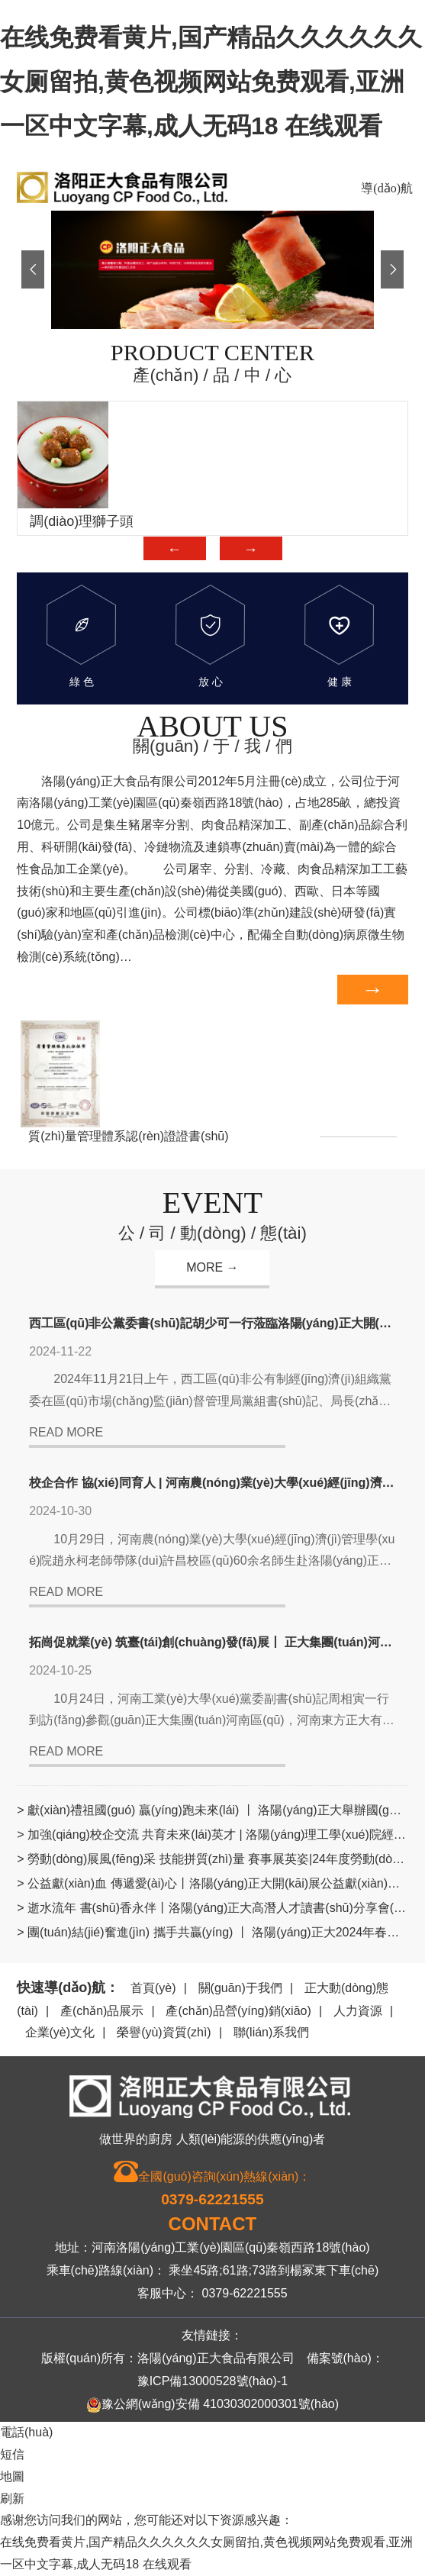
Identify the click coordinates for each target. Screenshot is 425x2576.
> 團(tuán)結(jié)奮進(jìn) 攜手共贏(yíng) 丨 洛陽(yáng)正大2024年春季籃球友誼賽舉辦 (212, 1932)
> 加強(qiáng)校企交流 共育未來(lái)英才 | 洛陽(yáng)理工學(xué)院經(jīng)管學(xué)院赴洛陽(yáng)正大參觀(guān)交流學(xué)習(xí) (212, 1834)
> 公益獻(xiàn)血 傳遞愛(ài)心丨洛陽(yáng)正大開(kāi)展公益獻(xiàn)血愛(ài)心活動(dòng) (212, 1883)
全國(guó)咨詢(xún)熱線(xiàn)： (212, 2185)
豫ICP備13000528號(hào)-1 (212, 2380)
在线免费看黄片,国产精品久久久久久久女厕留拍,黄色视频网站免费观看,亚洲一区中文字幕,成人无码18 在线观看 (211, 81)
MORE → (212, 1267)
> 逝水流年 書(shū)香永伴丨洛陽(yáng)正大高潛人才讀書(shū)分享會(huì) (212, 1907)
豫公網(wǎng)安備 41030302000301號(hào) (212, 2405)
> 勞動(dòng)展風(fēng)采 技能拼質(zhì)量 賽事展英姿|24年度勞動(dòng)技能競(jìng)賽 (212, 1858)
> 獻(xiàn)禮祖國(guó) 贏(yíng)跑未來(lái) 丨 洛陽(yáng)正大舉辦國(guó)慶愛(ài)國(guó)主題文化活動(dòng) (212, 1810)
